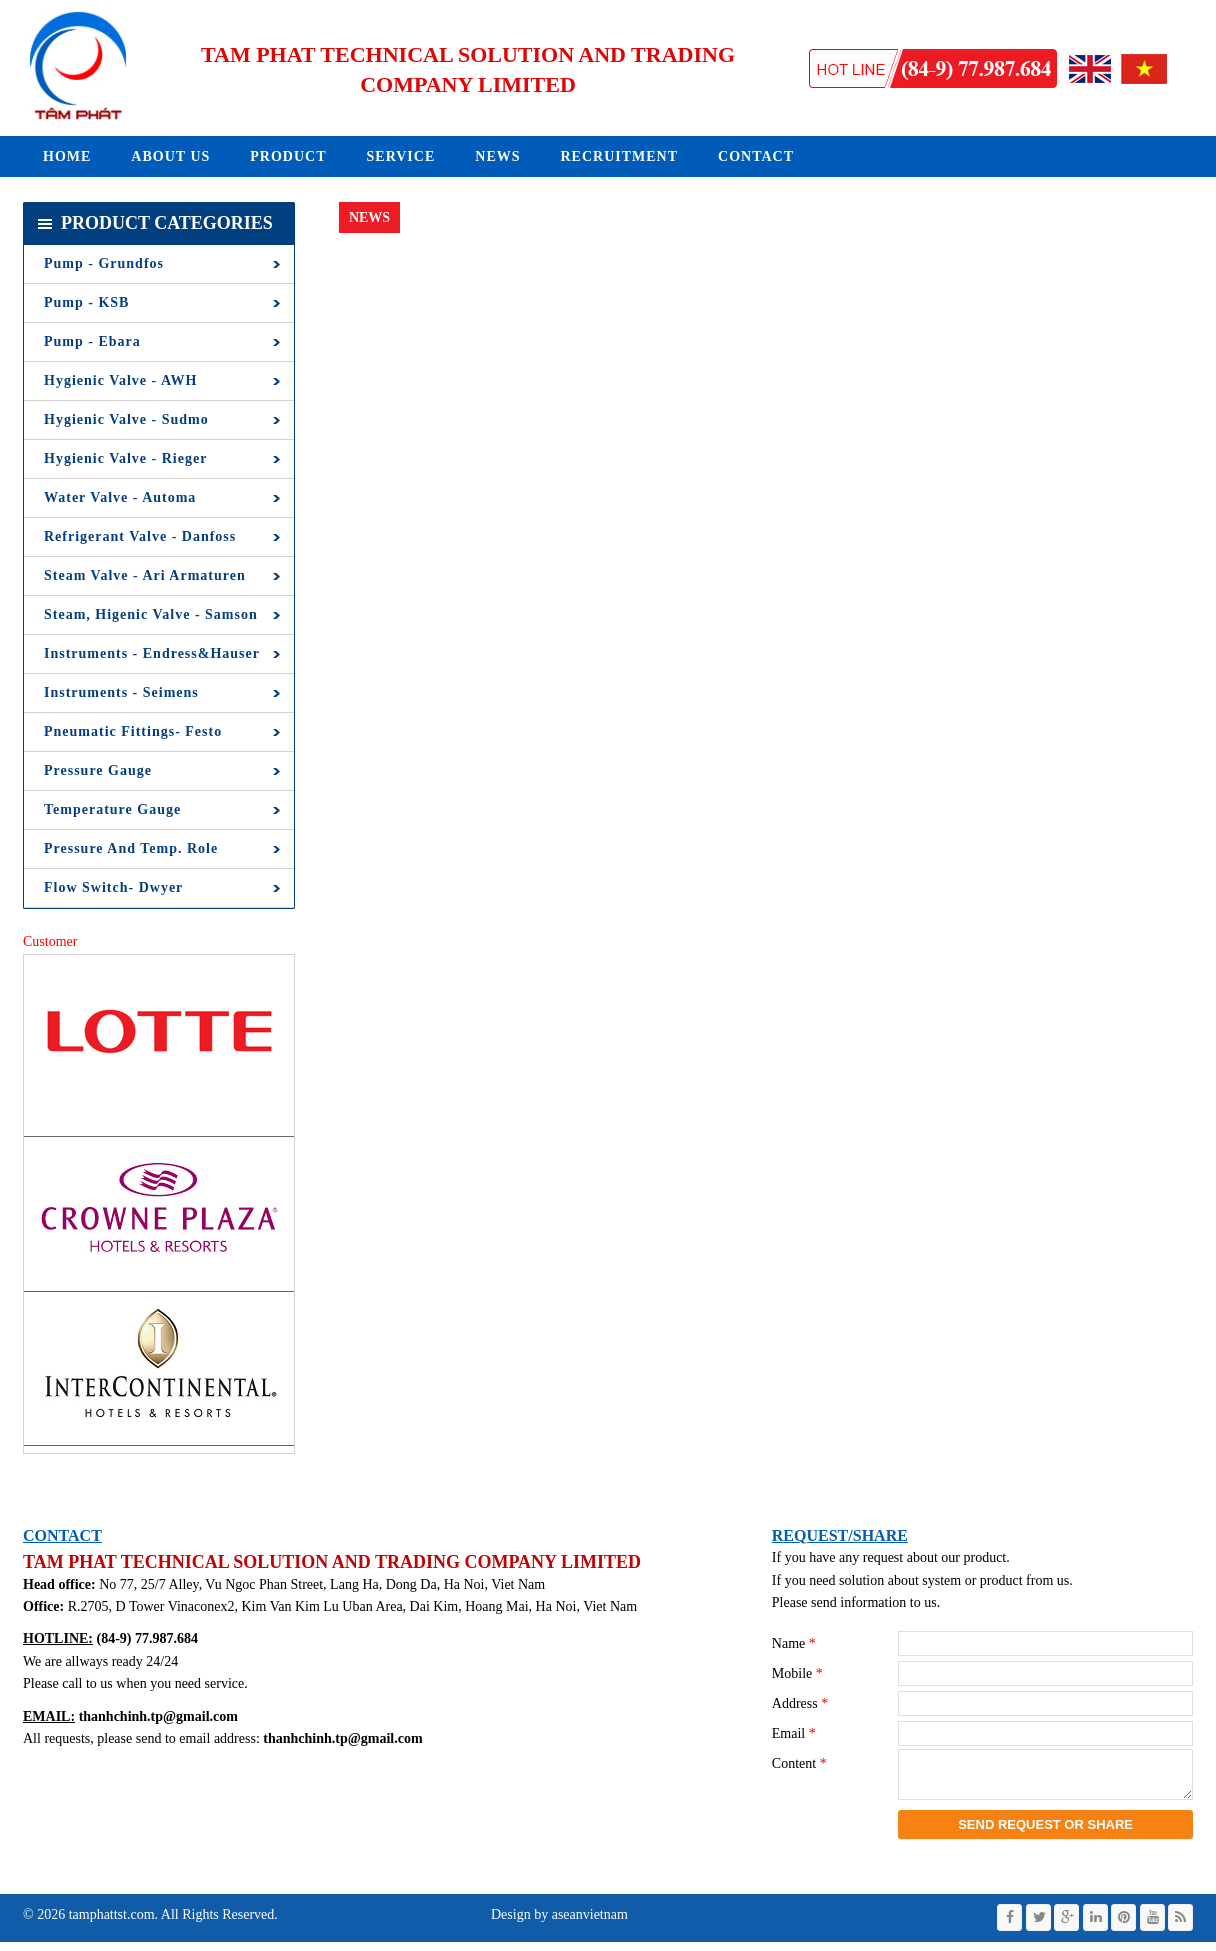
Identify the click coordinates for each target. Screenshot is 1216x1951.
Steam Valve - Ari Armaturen (145, 575)
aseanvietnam (588, 1923)
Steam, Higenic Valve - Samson (151, 614)
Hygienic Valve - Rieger (125, 458)
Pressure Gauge (98, 770)
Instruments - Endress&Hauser (152, 653)
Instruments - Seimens (121, 692)
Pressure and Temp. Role (131, 848)
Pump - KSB (86, 302)
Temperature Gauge (112, 809)
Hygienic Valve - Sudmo (126, 419)
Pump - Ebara (92, 341)
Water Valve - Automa (120, 497)
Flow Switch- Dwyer (113, 887)
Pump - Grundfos (104, 263)
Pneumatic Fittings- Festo (133, 731)
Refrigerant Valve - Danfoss (140, 536)
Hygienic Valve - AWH (120, 380)
